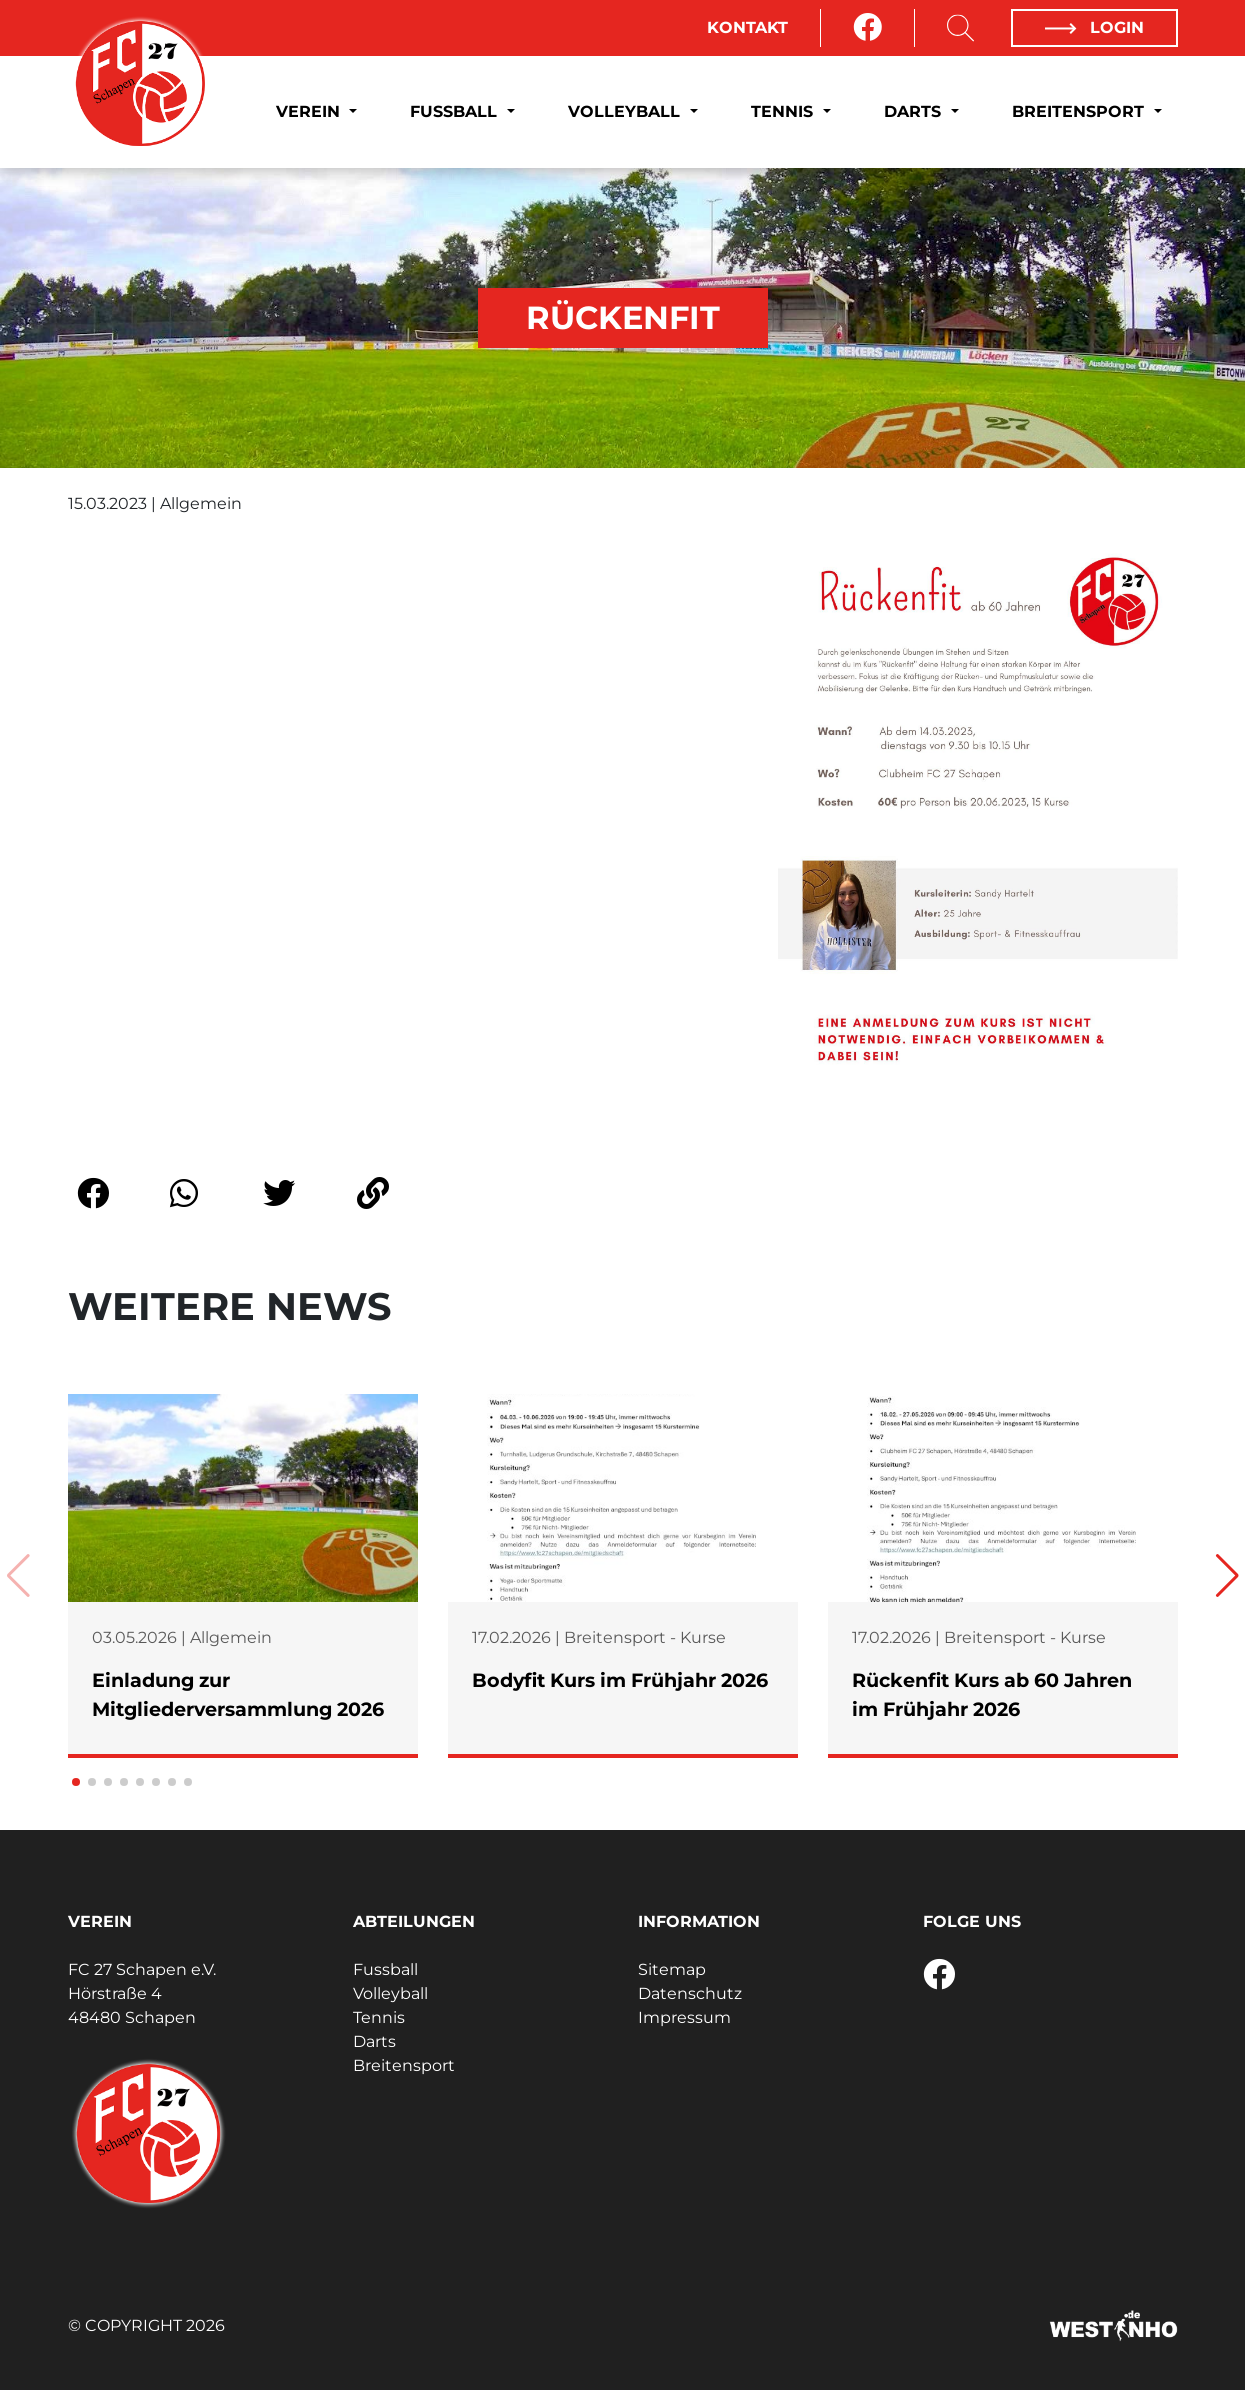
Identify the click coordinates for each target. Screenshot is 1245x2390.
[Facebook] (867, 28)
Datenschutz (690, 1993)
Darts (915, 111)
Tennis (784, 111)
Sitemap (672, 1969)
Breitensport (1080, 111)
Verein (310, 111)
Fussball (456, 111)
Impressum (684, 2017)
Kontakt (747, 27)
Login (1094, 27)
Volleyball (626, 111)
